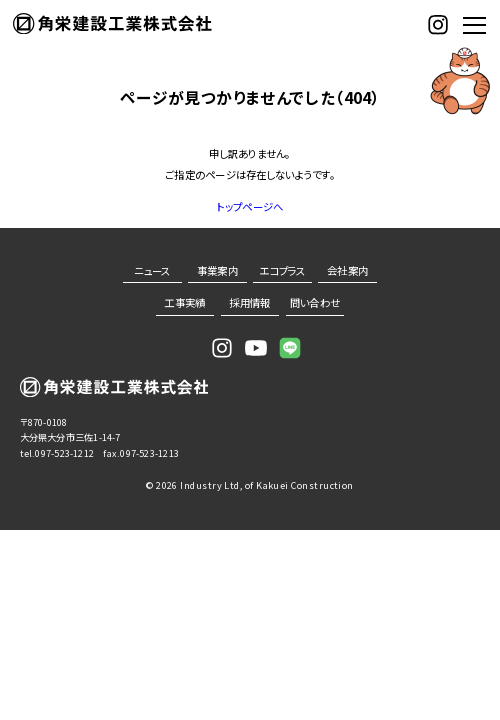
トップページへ (250, 206)
